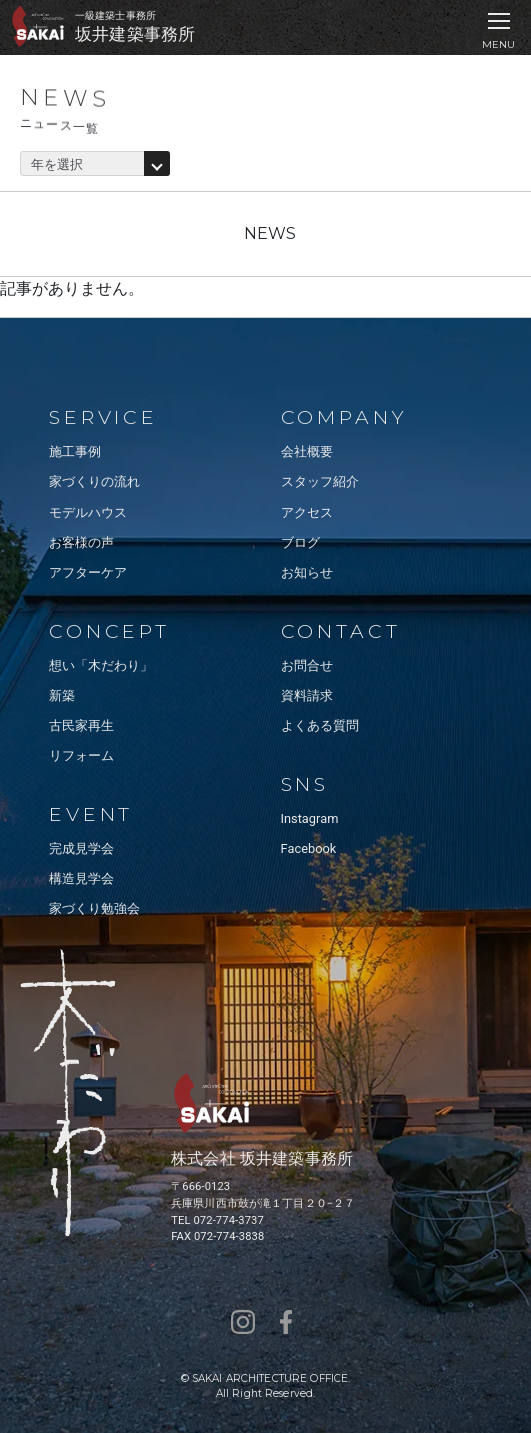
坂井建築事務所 (135, 34)
